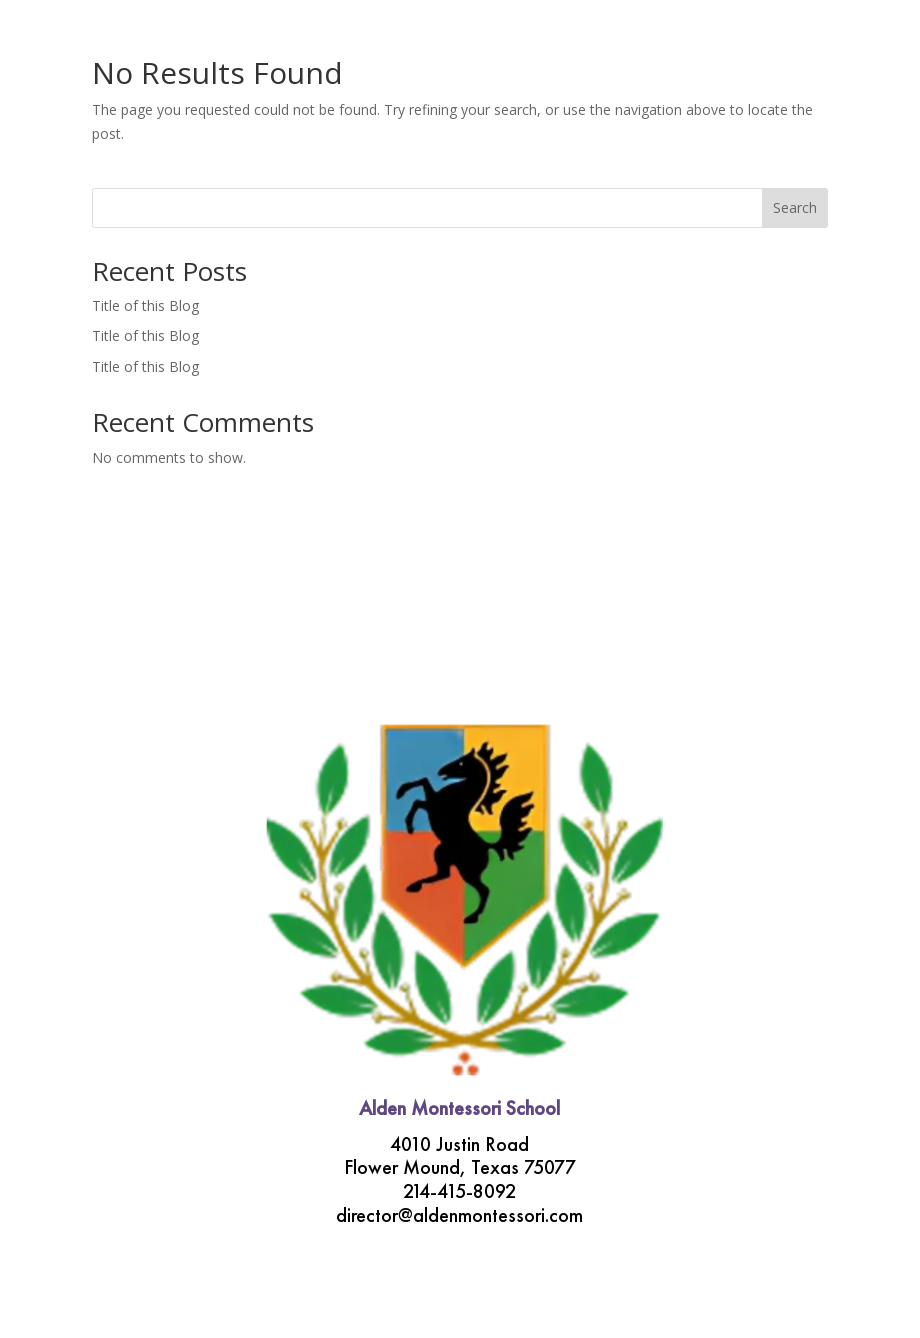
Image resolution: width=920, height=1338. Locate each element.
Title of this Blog (145, 305)
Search (795, 207)
